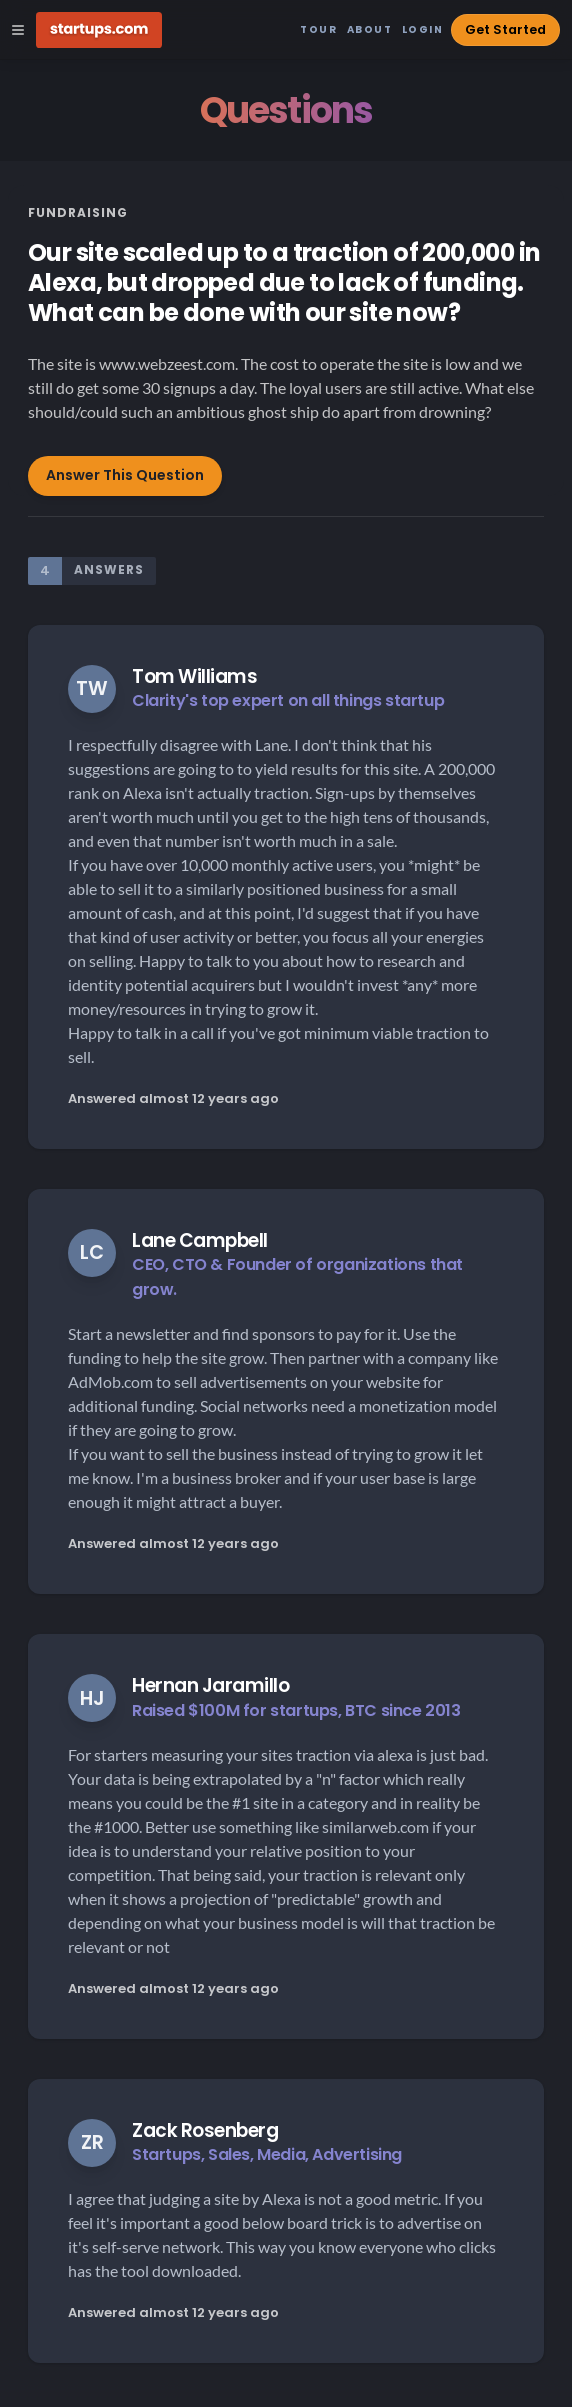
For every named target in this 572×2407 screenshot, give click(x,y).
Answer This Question (125, 475)
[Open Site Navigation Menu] (18, 30)
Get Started (505, 29)
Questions (286, 110)
